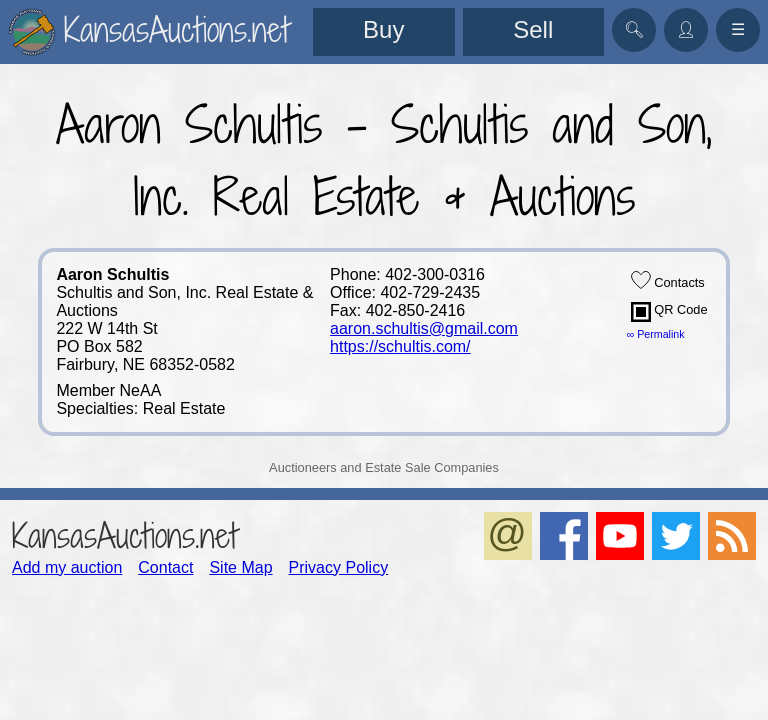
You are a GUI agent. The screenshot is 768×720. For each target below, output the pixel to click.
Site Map (240, 567)
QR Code (669, 312)
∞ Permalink (656, 334)
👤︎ (686, 29)
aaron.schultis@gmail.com (424, 328)
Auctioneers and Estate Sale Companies (384, 467)
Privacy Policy (339, 567)
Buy (383, 29)
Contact (165, 567)
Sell (533, 29)
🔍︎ (634, 29)
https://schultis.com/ (400, 346)
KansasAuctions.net (124, 535)
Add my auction (67, 567)
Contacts (668, 280)
